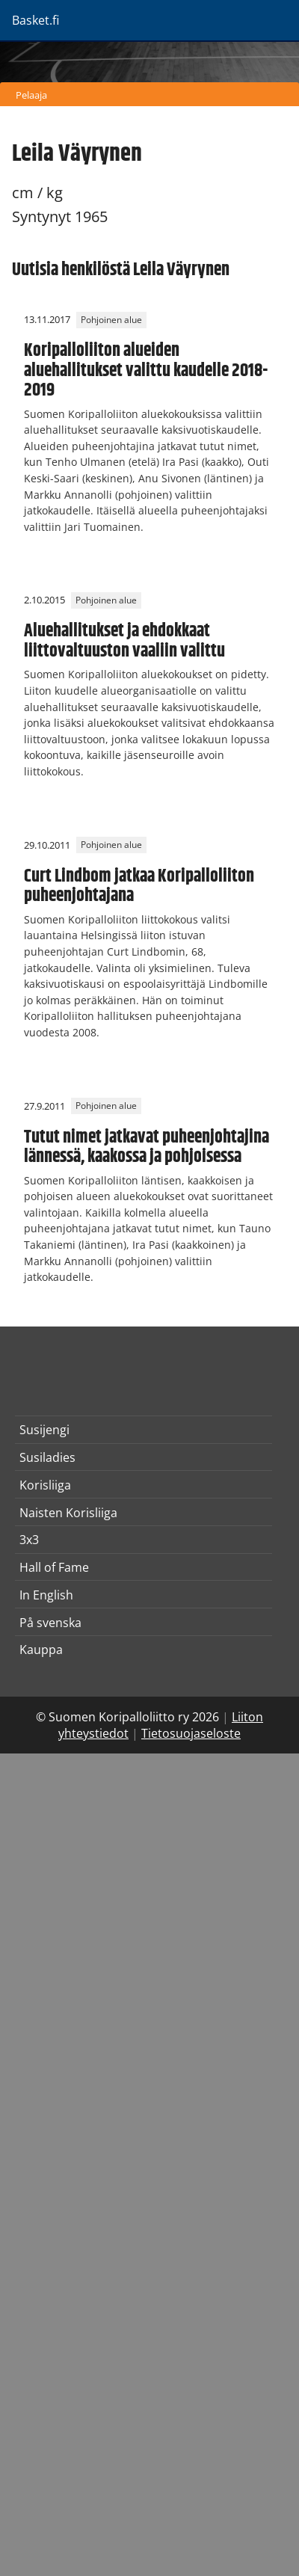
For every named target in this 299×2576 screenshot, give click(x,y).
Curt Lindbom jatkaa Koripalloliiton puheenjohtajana (139, 886)
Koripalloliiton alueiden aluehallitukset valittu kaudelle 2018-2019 (146, 370)
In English (46, 1595)
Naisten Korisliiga (68, 1512)
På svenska (50, 1622)
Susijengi (44, 1429)
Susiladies (47, 1457)
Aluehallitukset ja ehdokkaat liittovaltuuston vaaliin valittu (124, 641)
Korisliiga (45, 1485)
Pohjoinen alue (111, 319)
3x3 (29, 1539)
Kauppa (41, 1649)
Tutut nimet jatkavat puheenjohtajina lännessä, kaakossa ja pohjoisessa (146, 1147)
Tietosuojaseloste (191, 1733)
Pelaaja (31, 95)
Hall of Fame (54, 1567)
